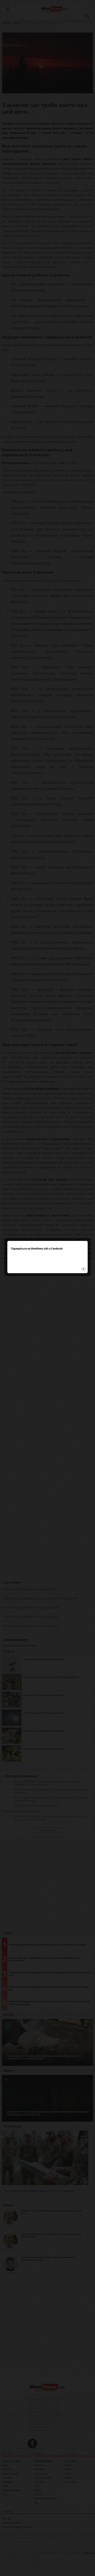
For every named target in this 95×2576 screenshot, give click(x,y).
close (83, 1300)
